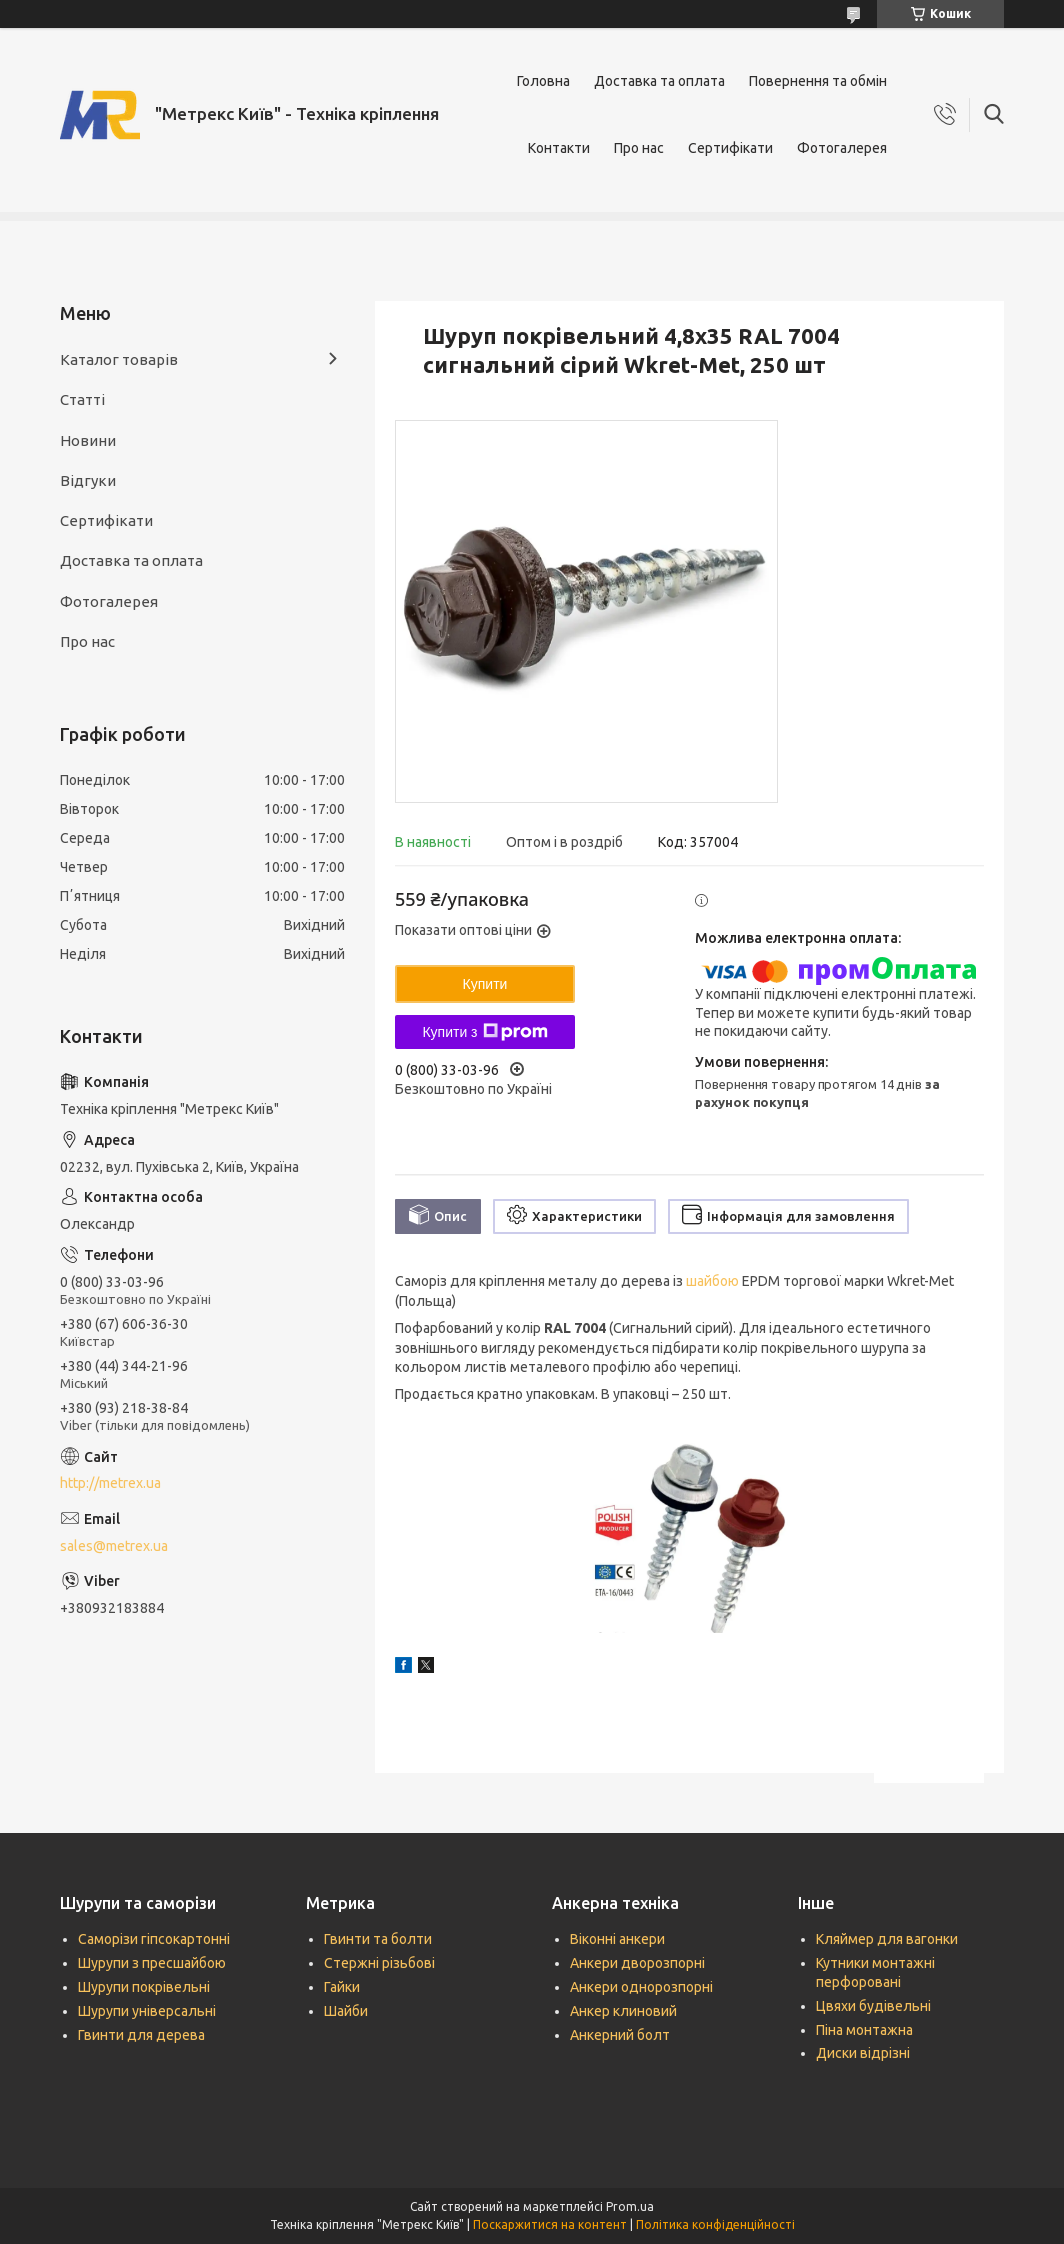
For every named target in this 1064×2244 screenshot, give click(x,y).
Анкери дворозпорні (637, 1963)
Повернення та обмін (818, 81)
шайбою (712, 1281)
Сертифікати (730, 148)
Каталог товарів (119, 359)
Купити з (484, 1032)
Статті (82, 399)
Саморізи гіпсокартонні (154, 1939)
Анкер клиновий (623, 2011)
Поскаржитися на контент (550, 2224)
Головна (543, 81)
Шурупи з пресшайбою (152, 1963)
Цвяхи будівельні (873, 2006)
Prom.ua (630, 2206)
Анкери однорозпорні (641, 1987)
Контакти (559, 148)
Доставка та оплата (659, 81)
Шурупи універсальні (147, 2011)
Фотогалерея (842, 148)
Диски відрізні (863, 2053)
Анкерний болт (620, 2035)
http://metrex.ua (110, 1483)
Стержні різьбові (379, 1963)
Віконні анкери (617, 1939)
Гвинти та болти (378, 1939)
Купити (485, 984)
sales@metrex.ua (114, 1546)
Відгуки (88, 480)
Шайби (346, 2011)
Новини (88, 440)
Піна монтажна (864, 2030)
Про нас (639, 148)
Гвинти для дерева (141, 2035)
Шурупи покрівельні (144, 1987)
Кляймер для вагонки (887, 1939)
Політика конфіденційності (715, 2224)
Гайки (342, 1987)
